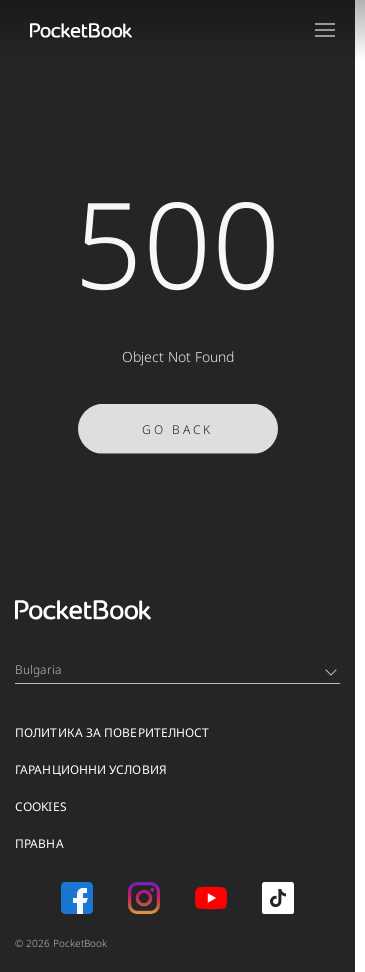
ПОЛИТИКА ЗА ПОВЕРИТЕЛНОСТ (112, 732)
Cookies (41, 806)
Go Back (177, 434)
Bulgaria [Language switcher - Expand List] (176, 669)
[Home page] (81, 30)
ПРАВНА (39, 843)
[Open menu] (325, 30)
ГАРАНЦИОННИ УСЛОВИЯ (91, 769)
